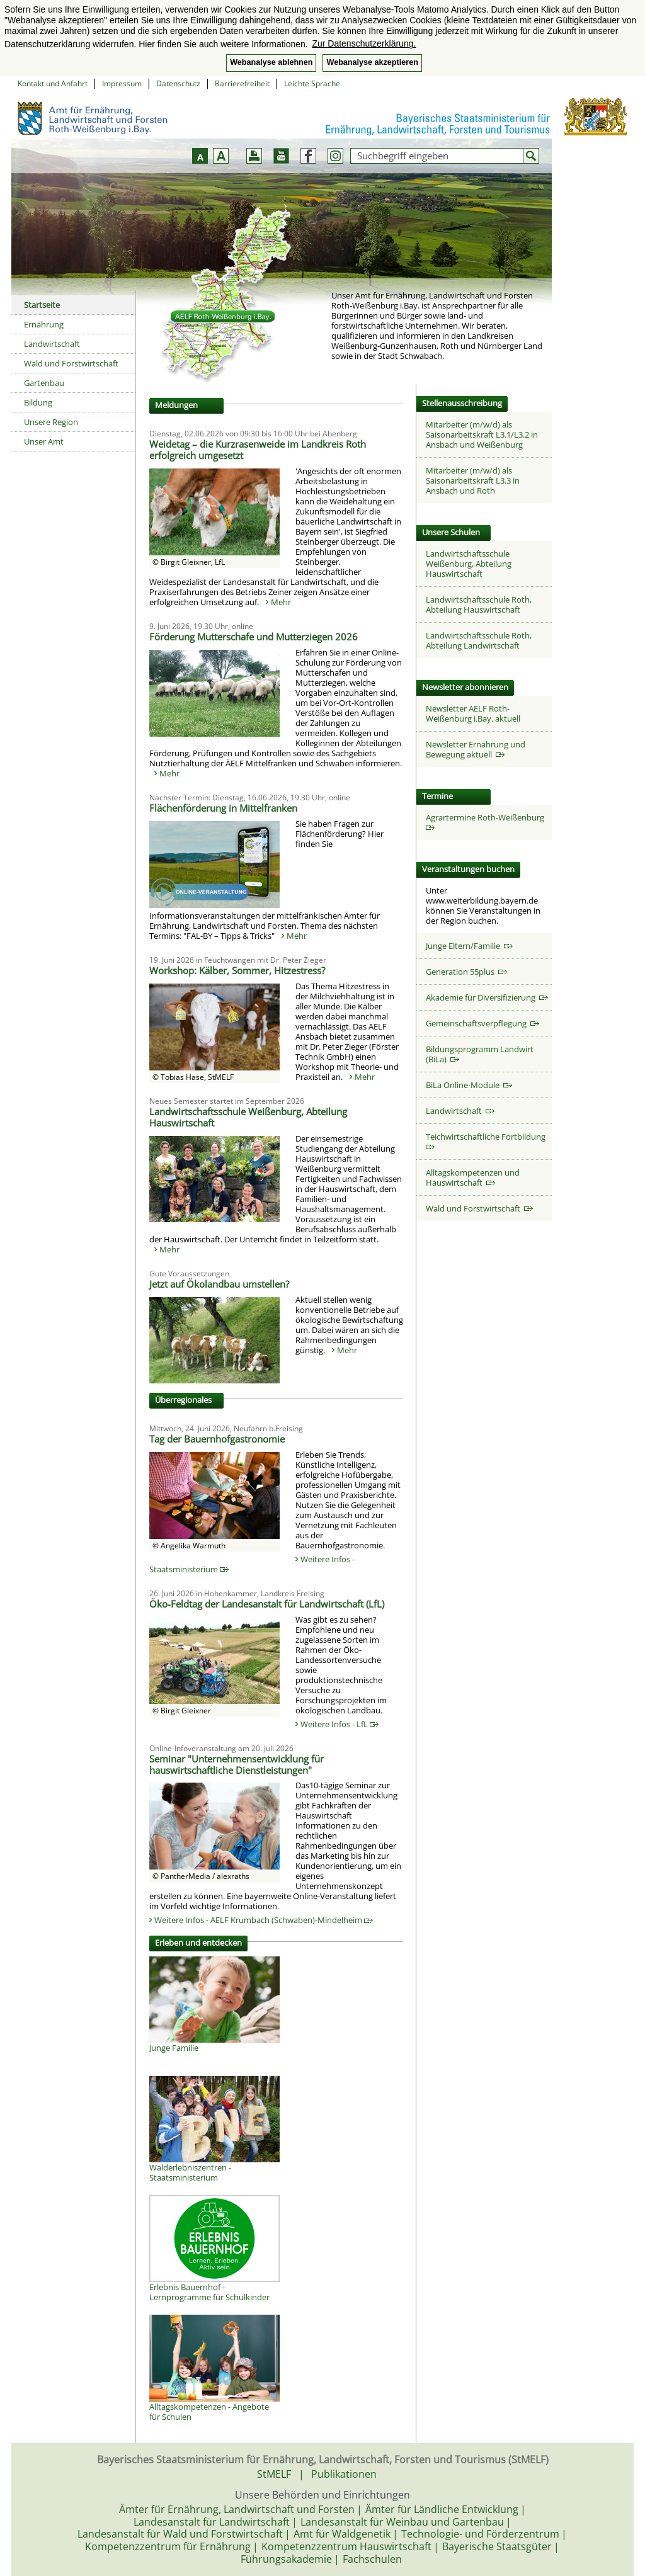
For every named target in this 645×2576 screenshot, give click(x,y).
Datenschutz (178, 83)
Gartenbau (44, 383)
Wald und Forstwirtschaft (71, 363)
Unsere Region (51, 422)
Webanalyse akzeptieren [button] (372, 62)
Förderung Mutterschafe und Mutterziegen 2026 (253, 636)
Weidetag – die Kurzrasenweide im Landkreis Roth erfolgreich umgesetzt (257, 450)
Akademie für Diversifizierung (487, 997)
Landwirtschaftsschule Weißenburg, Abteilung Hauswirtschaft (248, 1117)
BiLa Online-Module (469, 1085)
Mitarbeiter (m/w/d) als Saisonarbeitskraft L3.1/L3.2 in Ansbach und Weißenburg (482, 434)
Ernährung (44, 324)
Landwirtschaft (52, 343)
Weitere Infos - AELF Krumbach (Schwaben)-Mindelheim (263, 1920)
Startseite (42, 304)
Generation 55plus (466, 971)
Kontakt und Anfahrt (53, 83)
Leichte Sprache (312, 83)
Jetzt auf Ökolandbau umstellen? (219, 1284)
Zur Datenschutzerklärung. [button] (364, 43)
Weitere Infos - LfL (339, 1724)
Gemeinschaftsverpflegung (482, 1023)
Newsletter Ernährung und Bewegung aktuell (475, 749)
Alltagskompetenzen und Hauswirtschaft (473, 1177)
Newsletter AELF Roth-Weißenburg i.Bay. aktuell (473, 713)
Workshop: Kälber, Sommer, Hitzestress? (237, 970)
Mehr (281, 602)
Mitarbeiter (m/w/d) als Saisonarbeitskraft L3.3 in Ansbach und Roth (473, 480)
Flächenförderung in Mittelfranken (223, 808)
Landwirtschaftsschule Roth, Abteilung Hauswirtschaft (479, 604)
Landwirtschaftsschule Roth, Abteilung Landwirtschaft (479, 640)
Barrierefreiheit (242, 83)
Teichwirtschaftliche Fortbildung (487, 1140)
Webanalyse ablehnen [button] (271, 62)
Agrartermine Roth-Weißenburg (487, 821)
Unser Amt (44, 441)
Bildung (38, 402)
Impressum (122, 83)
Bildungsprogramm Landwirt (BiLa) (480, 1054)
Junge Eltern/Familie (469, 945)
